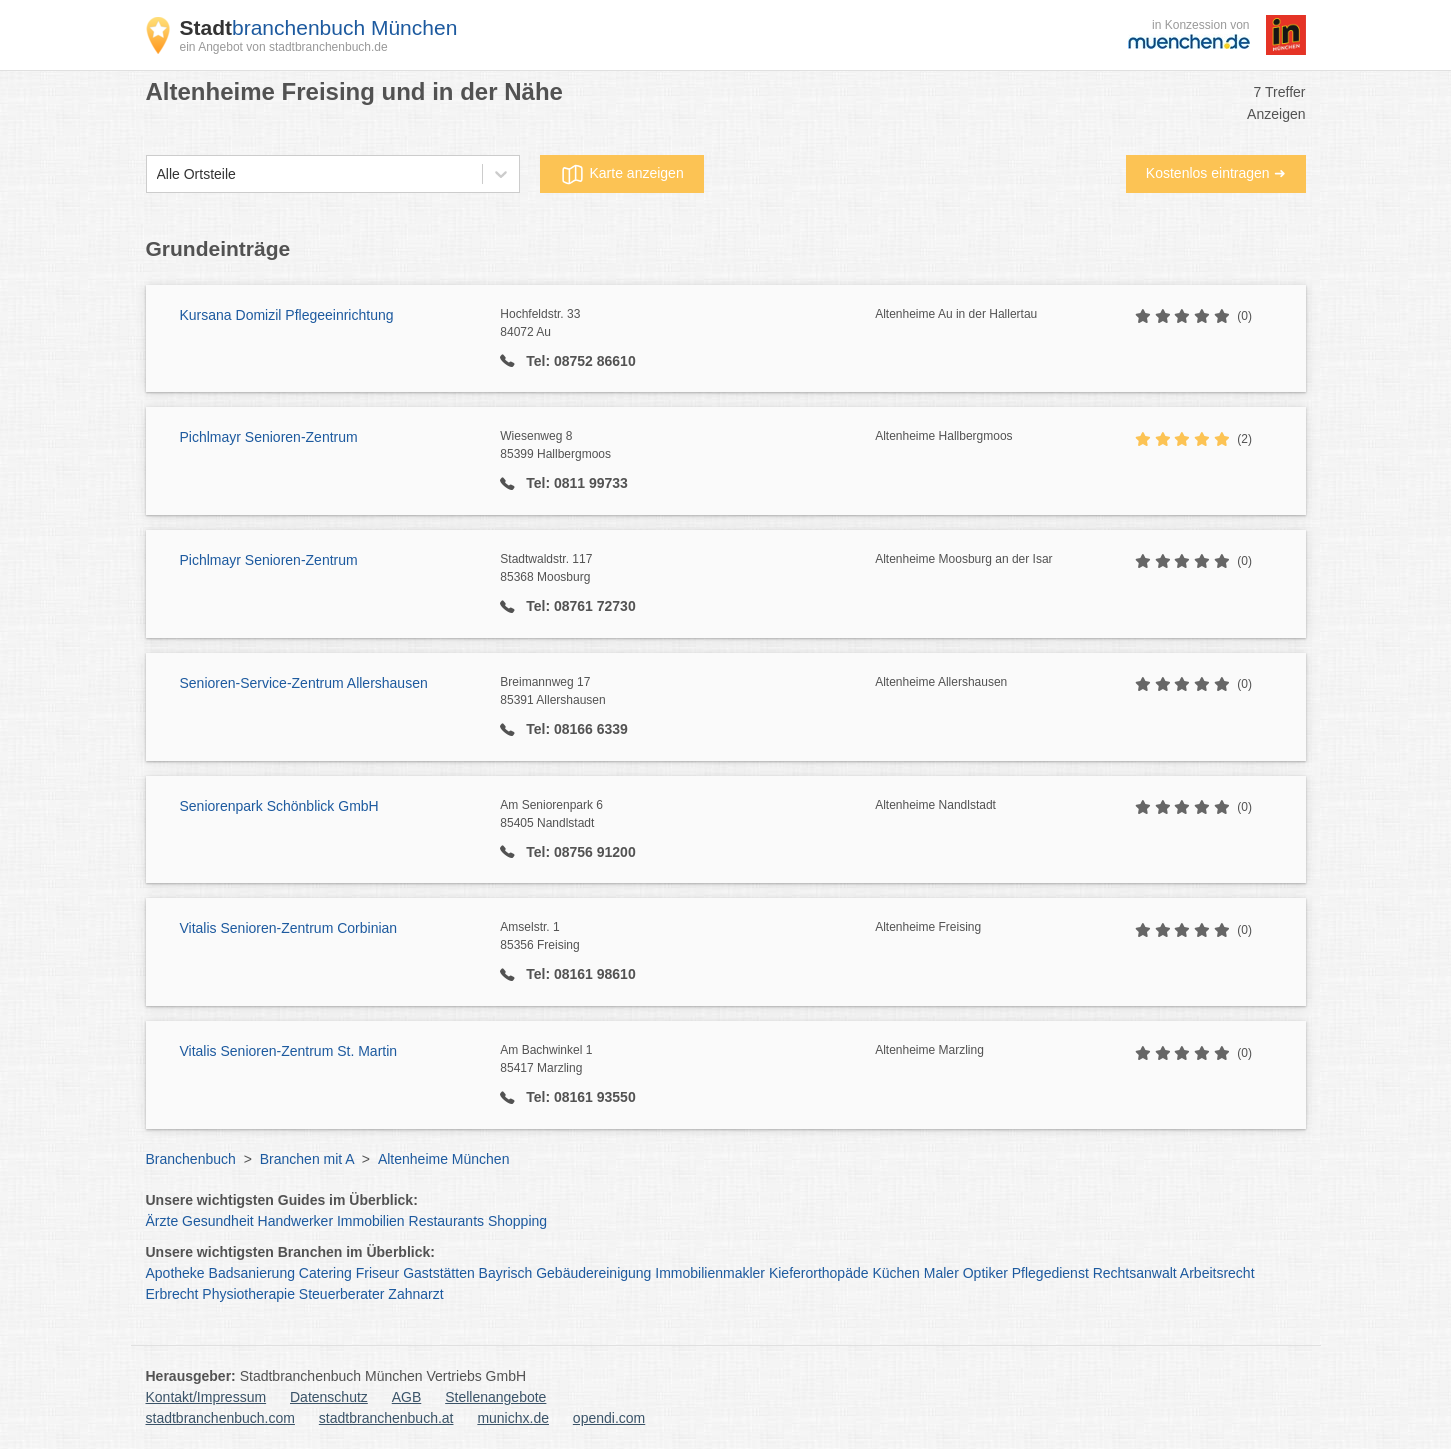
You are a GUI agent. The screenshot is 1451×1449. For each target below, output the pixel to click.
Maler (941, 1273)
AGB (407, 1397)
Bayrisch (506, 1273)
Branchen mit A (307, 1159)
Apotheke (175, 1273)
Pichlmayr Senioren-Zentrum (269, 437)
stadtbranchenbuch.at (386, 1418)
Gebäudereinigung (593, 1273)
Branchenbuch (191, 1159)
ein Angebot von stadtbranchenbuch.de (284, 47)
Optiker (985, 1273)
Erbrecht (172, 1294)
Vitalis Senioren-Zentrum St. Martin (289, 1051)
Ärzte (162, 1221)
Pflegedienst (1050, 1273)
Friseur (378, 1273)
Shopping (517, 1221)
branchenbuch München (319, 27)
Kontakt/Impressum (206, 1397)
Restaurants (446, 1221)
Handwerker (295, 1221)
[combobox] (157, 174)
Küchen (895, 1273)
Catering (325, 1273)
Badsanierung (252, 1273)
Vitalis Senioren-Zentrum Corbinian (289, 928)
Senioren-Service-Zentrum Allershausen (304, 683)
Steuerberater (342, 1294)
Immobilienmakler (710, 1273)
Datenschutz (329, 1397)
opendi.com (609, 1418)
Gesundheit (218, 1221)
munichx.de (513, 1418)
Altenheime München (444, 1159)
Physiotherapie (248, 1294)
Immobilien (371, 1221)
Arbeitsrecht (1217, 1273)
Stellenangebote (495, 1397)
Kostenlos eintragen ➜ (1216, 173)
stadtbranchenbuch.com (220, 1418)
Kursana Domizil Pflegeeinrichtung (287, 315)
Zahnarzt (415, 1294)
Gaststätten (439, 1273)
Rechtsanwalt (1135, 1273)
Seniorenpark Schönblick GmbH (279, 806)
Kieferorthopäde (819, 1273)
